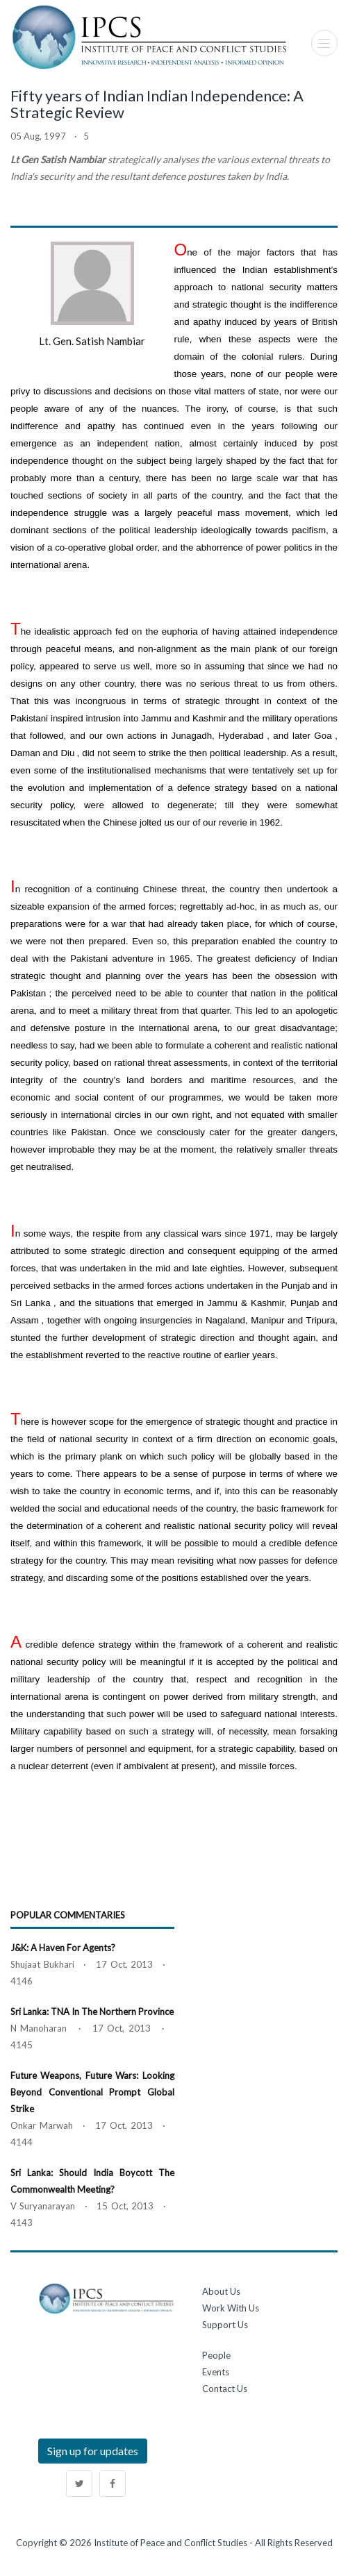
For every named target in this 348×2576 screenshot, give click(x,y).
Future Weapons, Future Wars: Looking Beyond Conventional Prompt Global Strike (92, 2092)
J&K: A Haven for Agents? (62, 1947)
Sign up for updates (92, 2450)
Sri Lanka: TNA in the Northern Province (92, 2011)
